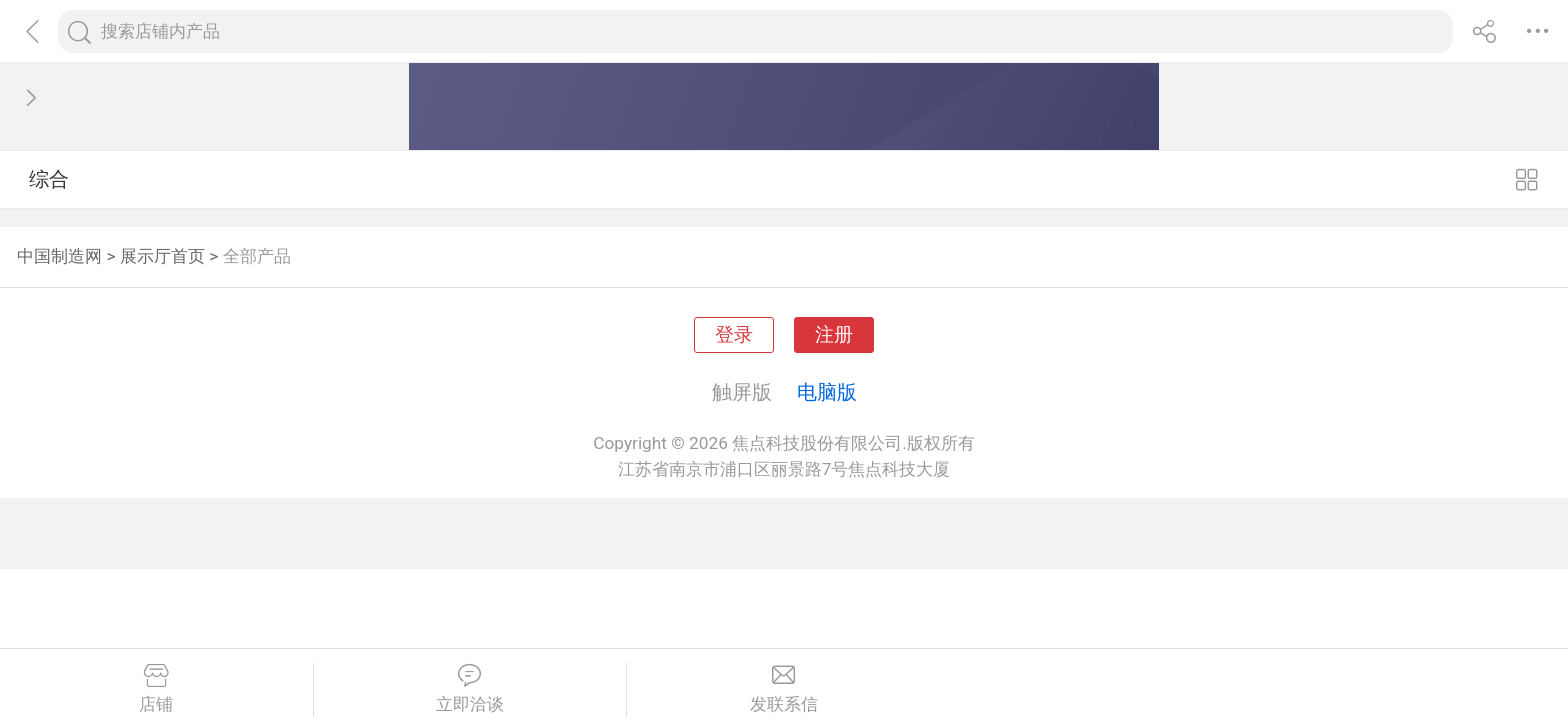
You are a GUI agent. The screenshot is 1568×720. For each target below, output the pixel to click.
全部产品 (257, 256)
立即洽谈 (470, 689)
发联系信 (784, 689)
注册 (834, 335)
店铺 (156, 689)
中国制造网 (59, 256)
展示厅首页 (162, 256)
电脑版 (827, 392)
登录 (734, 335)
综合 (49, 179)
